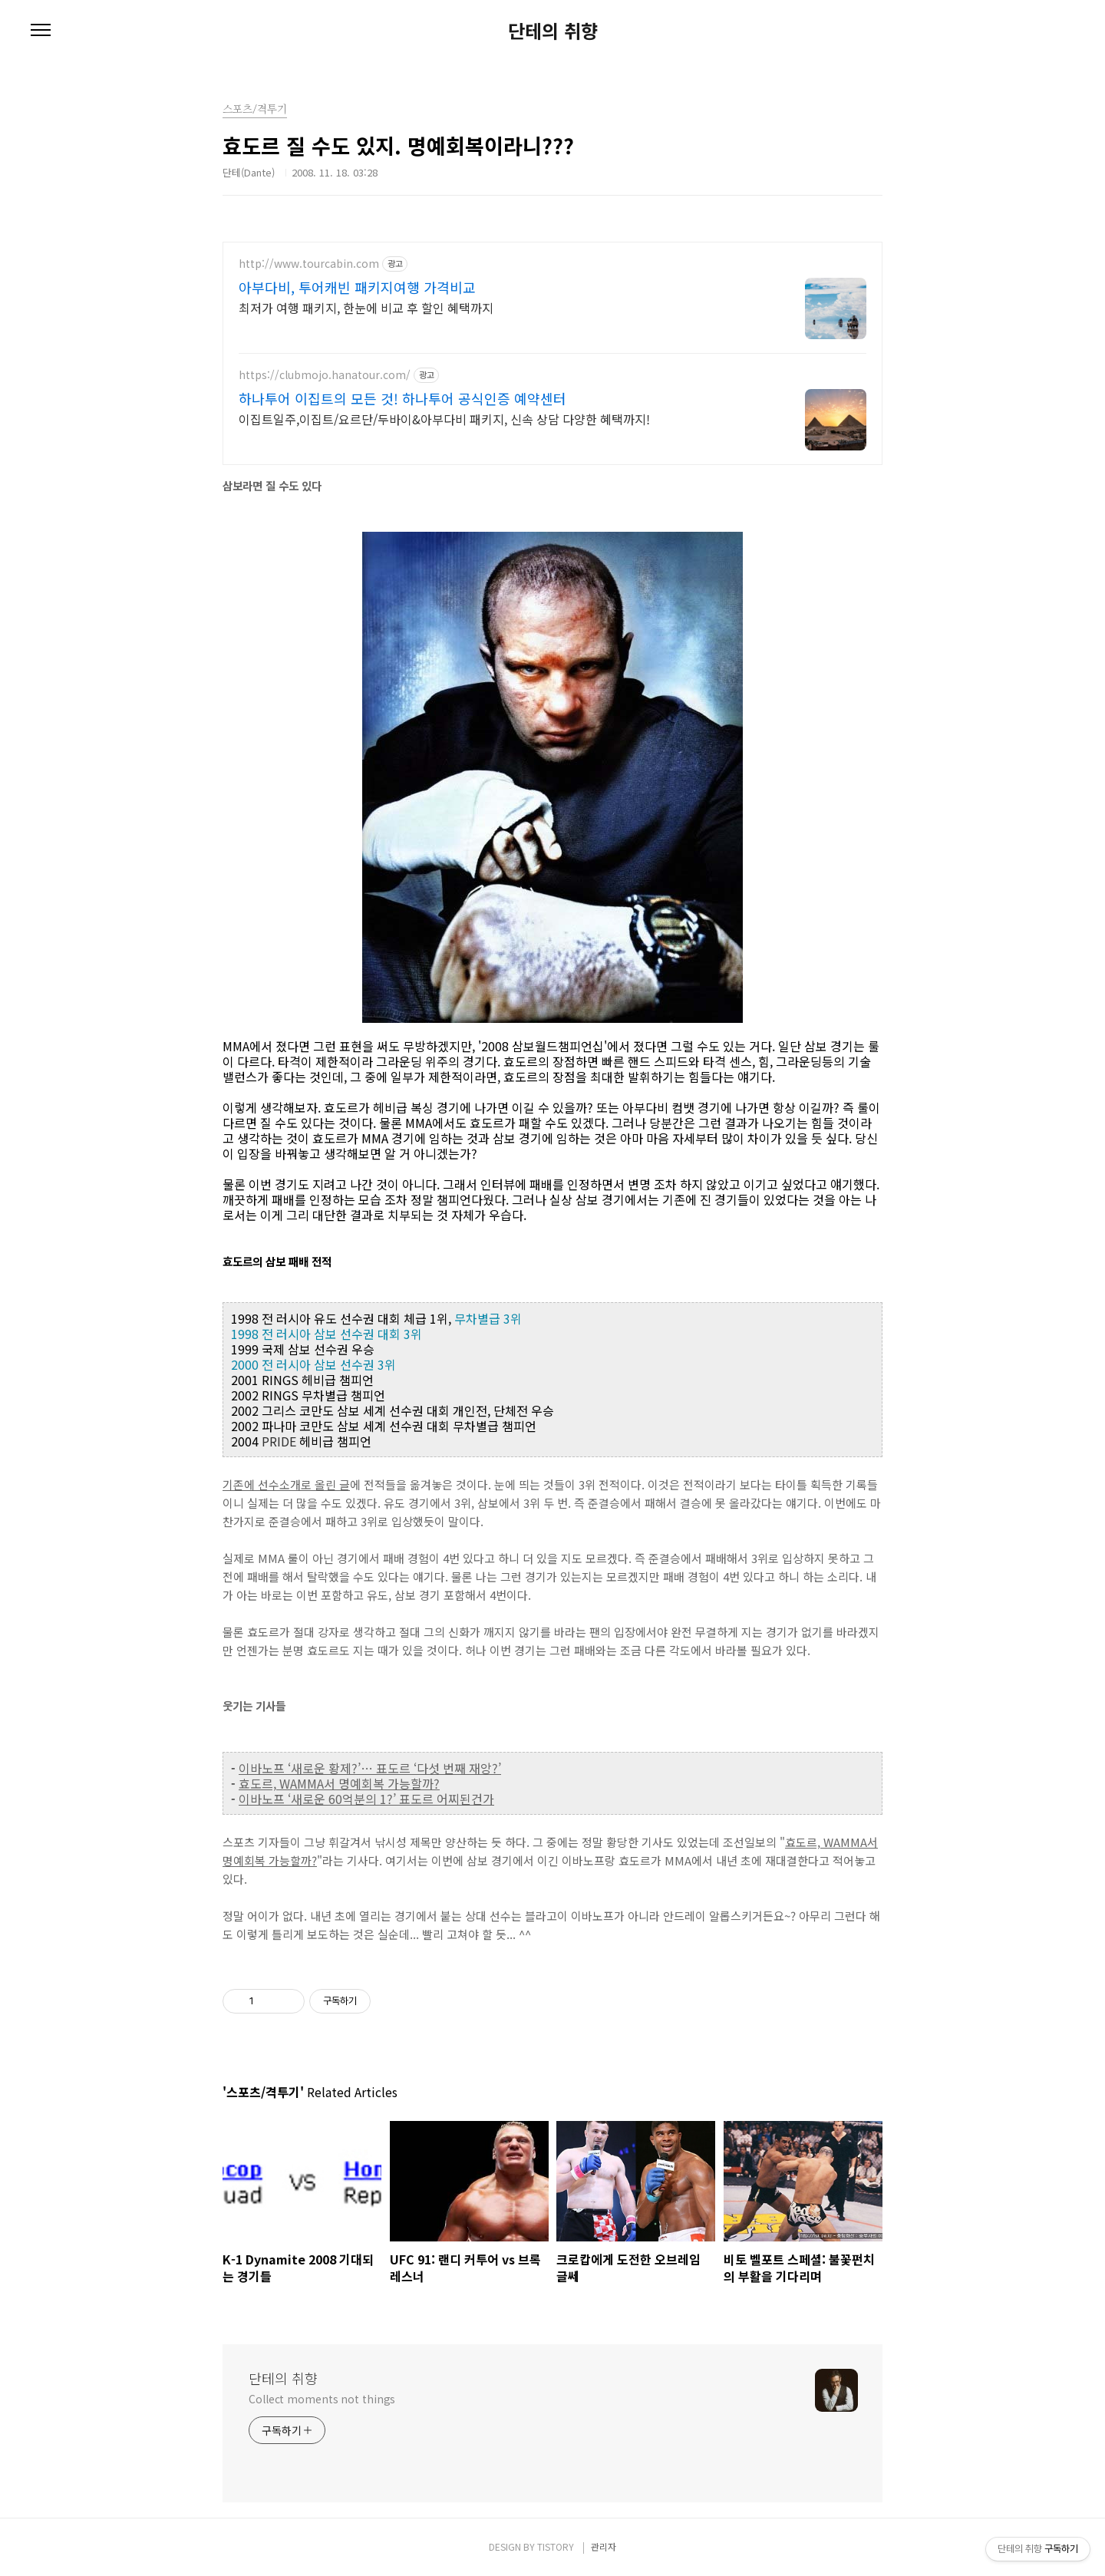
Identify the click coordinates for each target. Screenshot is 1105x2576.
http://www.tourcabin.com (309, 263)
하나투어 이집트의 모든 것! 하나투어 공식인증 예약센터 (402, 398)
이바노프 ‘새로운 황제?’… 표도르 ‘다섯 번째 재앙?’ (370, 1768)
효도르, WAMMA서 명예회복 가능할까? (339, 1783)
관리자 (603, 2546)
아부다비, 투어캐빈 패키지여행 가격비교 (357, 287)
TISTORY (555, 2546)
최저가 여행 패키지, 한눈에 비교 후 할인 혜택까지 (366, 307)
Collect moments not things (322, 2398)
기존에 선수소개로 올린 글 (286, 1484)
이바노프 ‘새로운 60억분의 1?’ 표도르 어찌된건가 (366, 1798)
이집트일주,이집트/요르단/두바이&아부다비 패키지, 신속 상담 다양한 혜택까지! (444, 418)
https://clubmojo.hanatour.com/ (325, 374)
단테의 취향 (553, 30)
